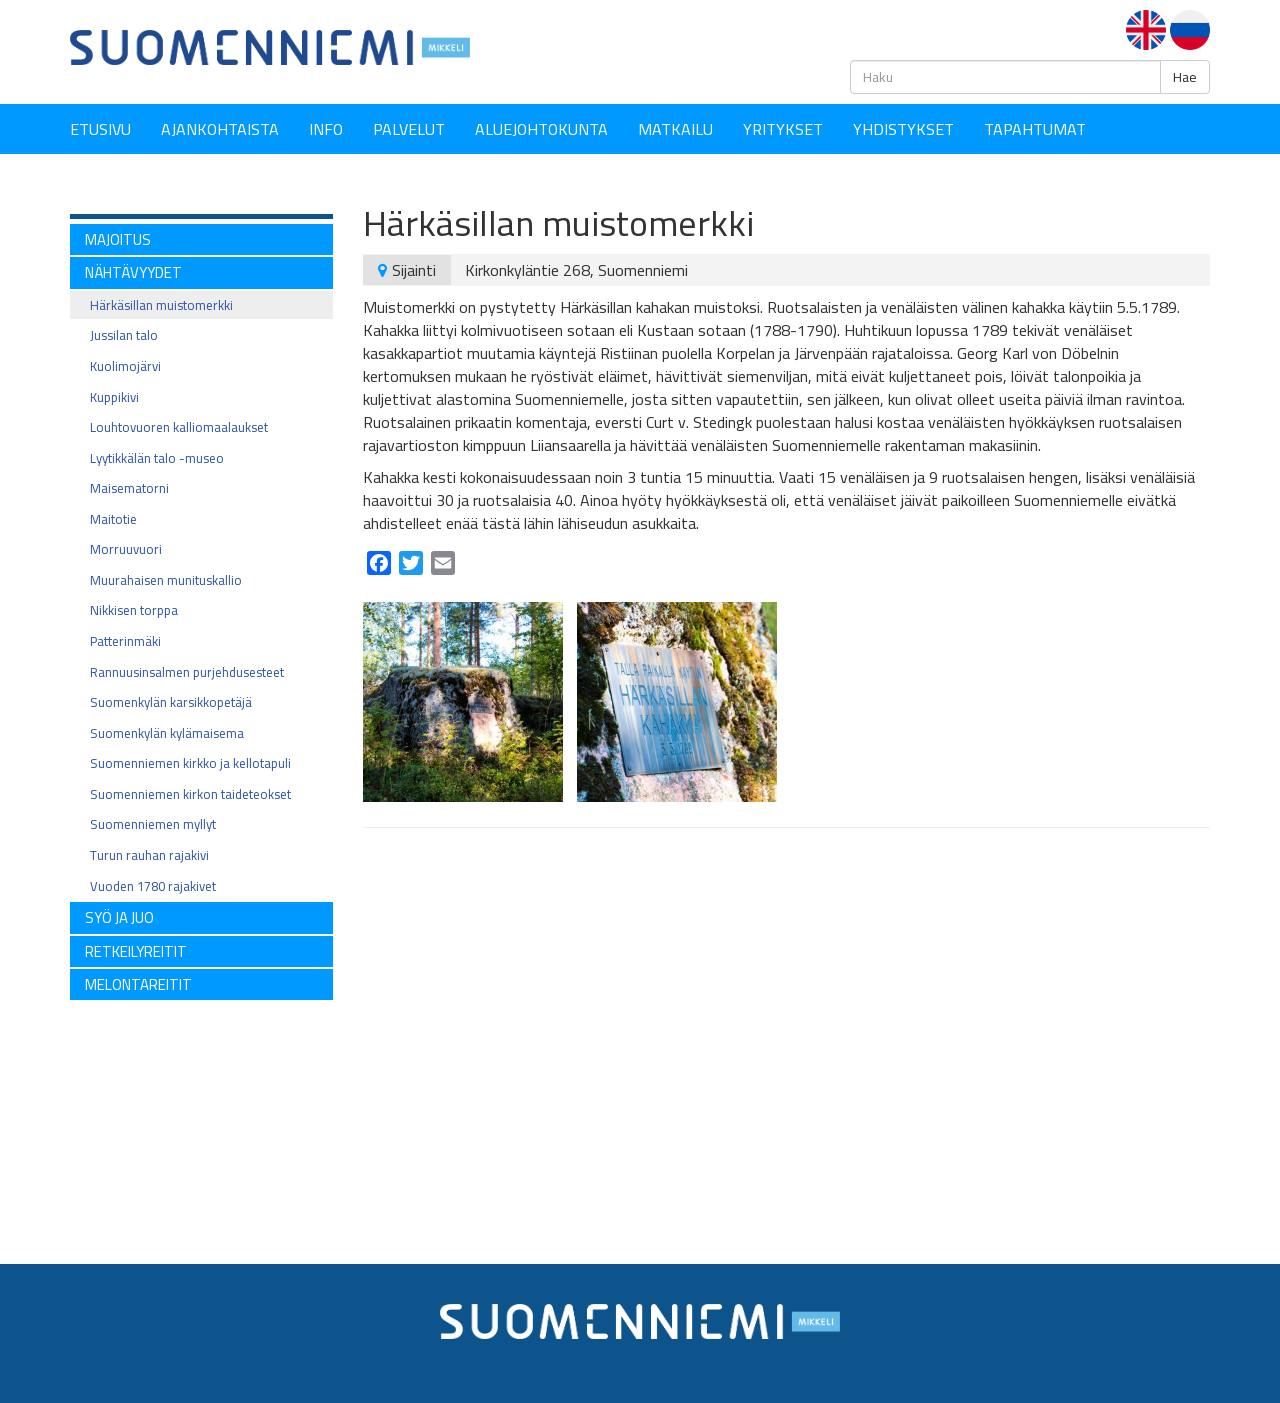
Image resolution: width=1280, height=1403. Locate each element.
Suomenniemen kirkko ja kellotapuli (190, 763)
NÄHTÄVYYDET (133, 272)
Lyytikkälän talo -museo (157, 458)
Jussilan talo (124, 335)
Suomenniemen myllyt (153, 824)
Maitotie (113, 519)
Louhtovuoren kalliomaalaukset (179, 427)
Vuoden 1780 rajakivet (153, 886)
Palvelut (409, 129)
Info (326, 129)
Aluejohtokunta (541, 129)
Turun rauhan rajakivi (149, 855)
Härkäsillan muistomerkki (161, 305)
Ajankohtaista (220, 129)
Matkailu (675, 129)
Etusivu (100, 129)
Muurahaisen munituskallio (166, 580)
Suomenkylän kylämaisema (167, 733)
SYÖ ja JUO (119, 917)
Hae (1185, 77)
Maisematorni (129, 488)
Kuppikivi (114, 397)
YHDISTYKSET (903, 129)
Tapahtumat (1035, 129)
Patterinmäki (125, 641)
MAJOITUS (118, 239)
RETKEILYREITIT (136, 951)
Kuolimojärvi (125, 366)
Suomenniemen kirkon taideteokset (190, 794)
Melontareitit (138, 984)
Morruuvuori (126, 549)
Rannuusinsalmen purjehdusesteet (187, 672)
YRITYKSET (783, 129)
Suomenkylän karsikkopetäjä (171, 702)
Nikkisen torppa (134, 610)
